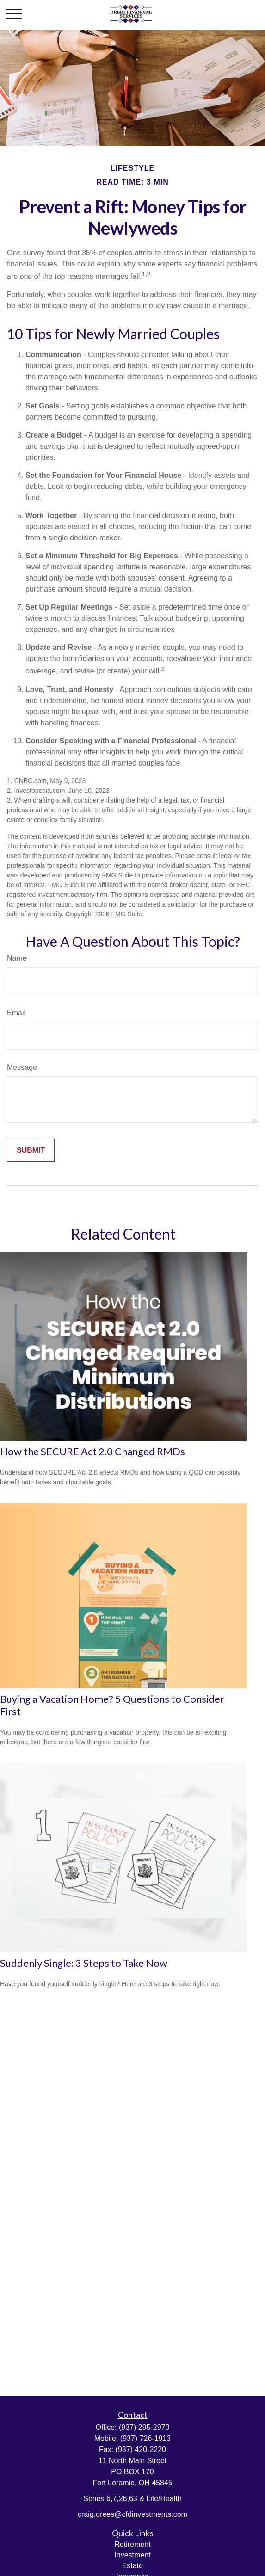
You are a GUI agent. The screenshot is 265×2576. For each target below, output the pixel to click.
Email (16, 1013)
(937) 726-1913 (145, 2438)
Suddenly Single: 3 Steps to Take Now (83, 1963)
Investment (132, 2555)
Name (17, 958)
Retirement (132, 2544)
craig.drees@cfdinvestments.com (132, 2514)
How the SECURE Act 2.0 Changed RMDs (92, 1451)
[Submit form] (31, 1150)
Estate (132, 2566)
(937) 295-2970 (144, 2427)
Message (22, 1067)
